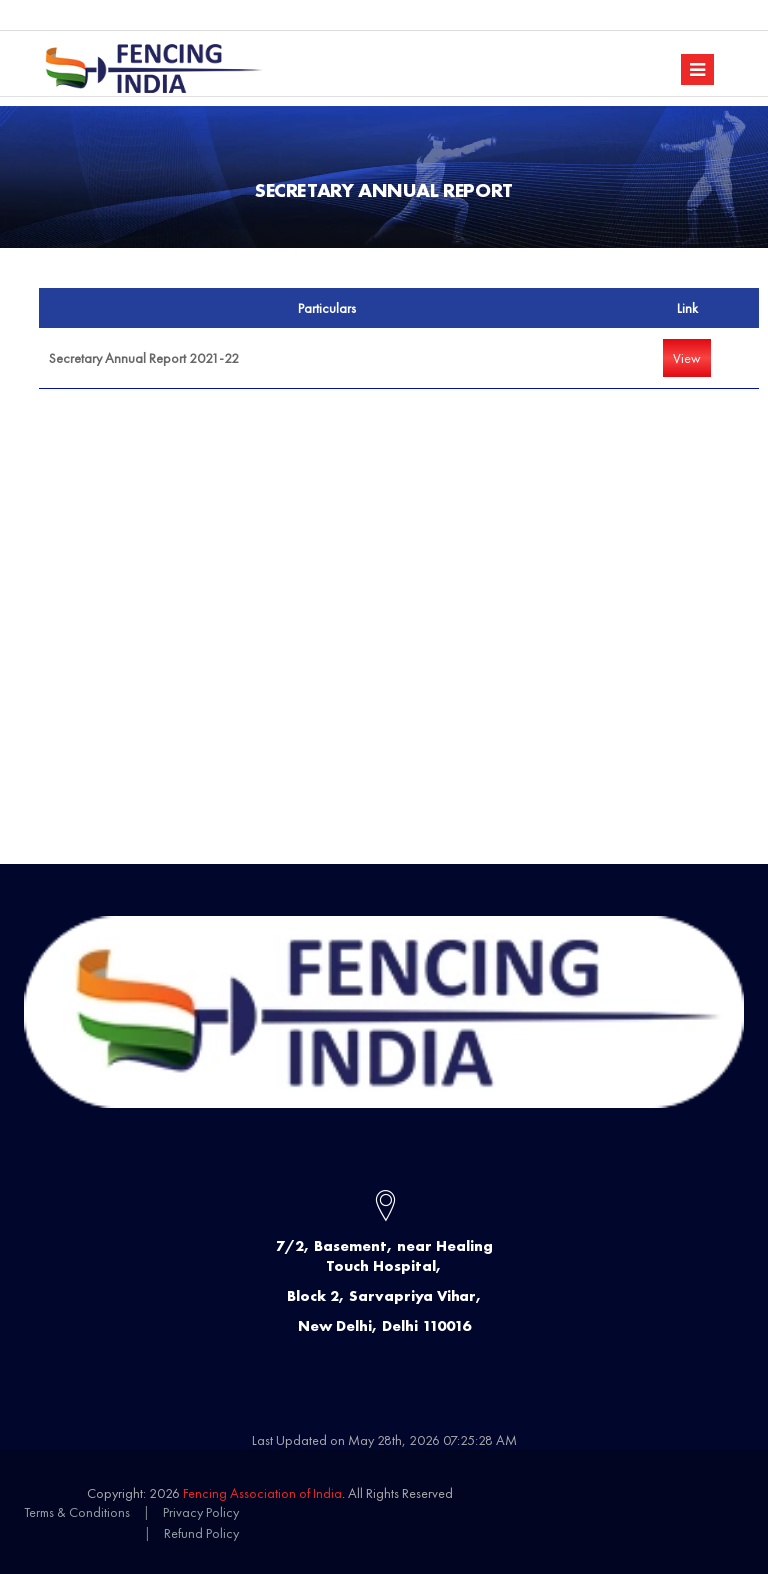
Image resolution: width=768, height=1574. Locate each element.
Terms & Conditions (77, 1512)
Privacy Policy (201, 1512)
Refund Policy (201, 1533)
